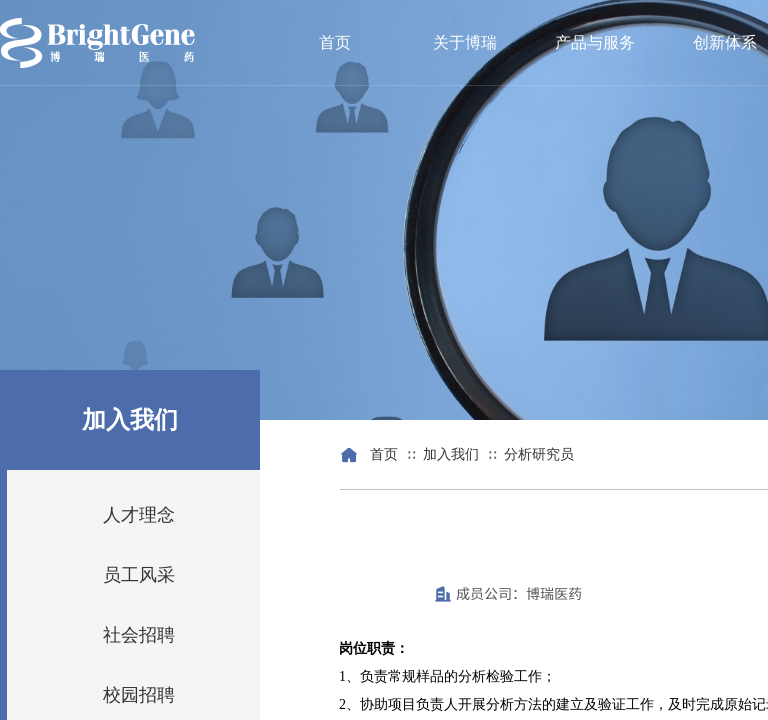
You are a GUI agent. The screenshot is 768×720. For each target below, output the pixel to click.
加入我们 (451, 454)
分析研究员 (539, 454)
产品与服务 (595, 42)
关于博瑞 (465, 42)
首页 (335, 42)
